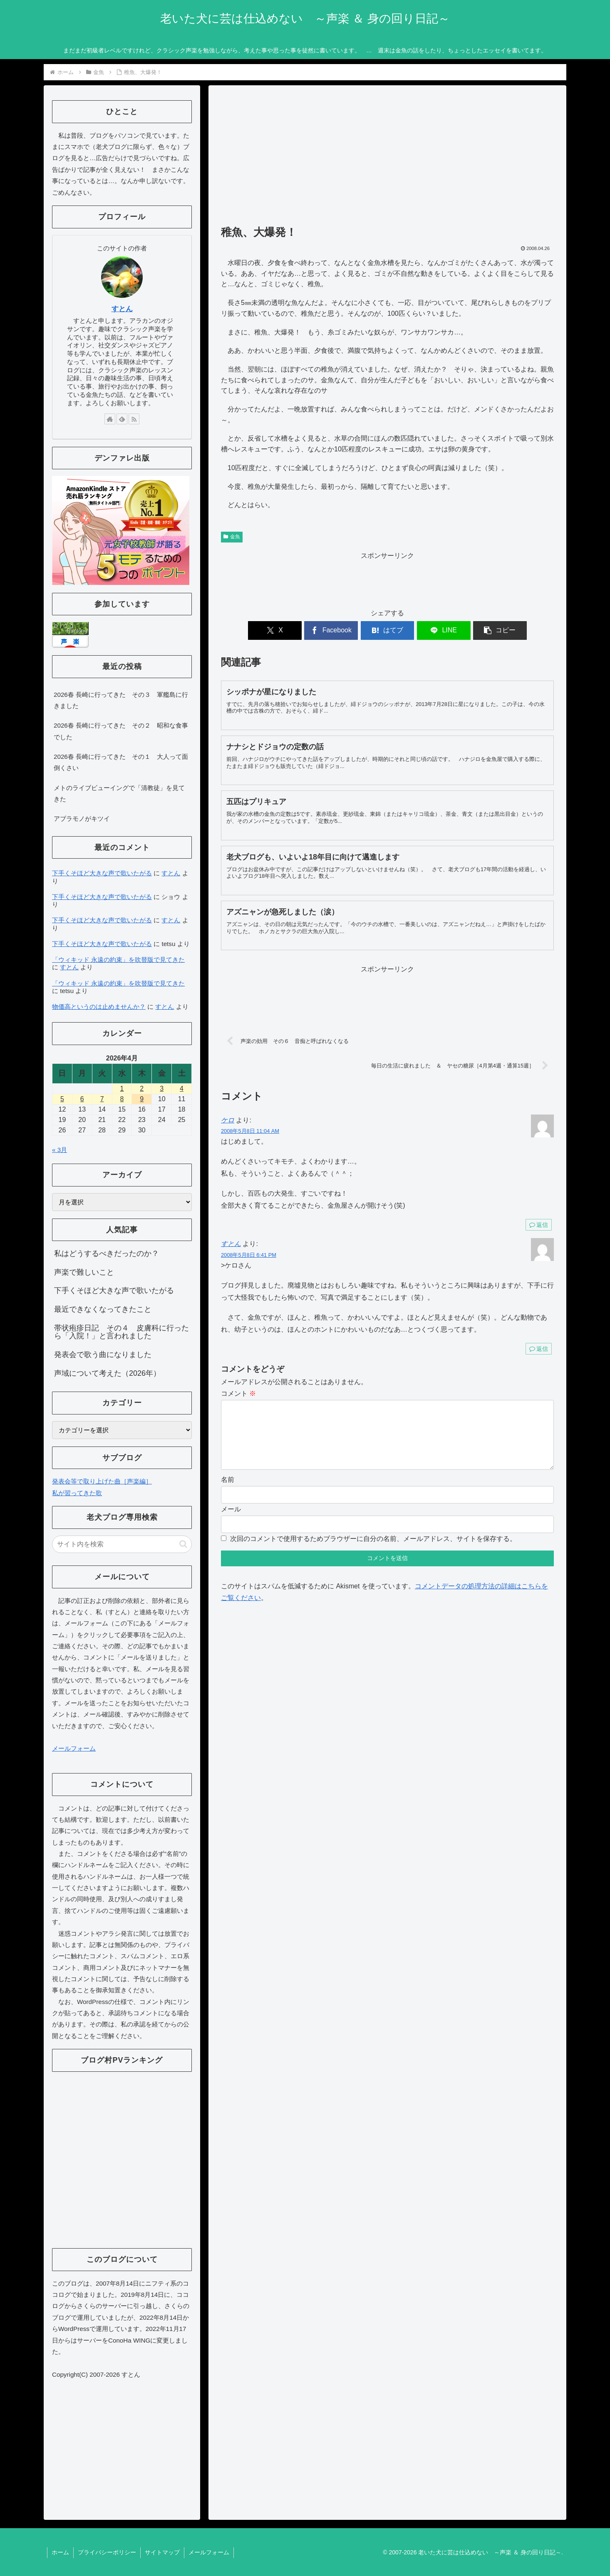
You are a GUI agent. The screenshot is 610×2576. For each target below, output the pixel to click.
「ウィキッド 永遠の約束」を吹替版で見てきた (118, 959)
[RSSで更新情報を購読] (134, 419)
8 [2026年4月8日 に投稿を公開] (122, 1098)
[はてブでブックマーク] (387, 630)
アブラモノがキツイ (82, 818)
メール (231, 1522)
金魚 (231, 537)
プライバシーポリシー (107, 2552)
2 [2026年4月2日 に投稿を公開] (142, 1088)
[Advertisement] (387, 159)
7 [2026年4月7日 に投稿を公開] (102, 1098)
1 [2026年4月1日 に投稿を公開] (122, 1088)
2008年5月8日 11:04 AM (250, 1131)
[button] (499, 630)
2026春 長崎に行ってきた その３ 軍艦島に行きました (121, 700)
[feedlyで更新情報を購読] (122, 419)
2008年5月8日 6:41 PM (248, 1255)
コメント (238, 1393)
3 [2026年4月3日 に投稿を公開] (162, 1088)
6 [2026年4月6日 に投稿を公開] (82, 1098)
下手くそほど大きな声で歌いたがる (102, 873)
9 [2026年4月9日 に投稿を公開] (142, 1098)
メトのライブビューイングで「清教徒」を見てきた (119, 793)
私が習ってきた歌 (77, 1492)
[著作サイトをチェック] (109, 419)
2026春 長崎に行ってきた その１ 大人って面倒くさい (121, 762)
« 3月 (59, 1149)
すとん (231, 1243)
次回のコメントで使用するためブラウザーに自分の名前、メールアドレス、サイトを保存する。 (373, 1552)
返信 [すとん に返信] (538, 1348)
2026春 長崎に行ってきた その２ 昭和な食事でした (121, 731)
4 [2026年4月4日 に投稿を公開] (181, 1088)
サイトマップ (162, 2552)
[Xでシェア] (275, 630)
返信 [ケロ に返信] (538, 1224)
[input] (122, 1544)
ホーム (60, 2552)
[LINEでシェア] (443, 630)
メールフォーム (74, 1748)
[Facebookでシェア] (331, 630)
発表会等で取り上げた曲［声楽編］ (102, 1481)
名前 (227, 1492)
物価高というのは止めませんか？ (99, 1006)
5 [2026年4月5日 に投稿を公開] (62, 1098)
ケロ (227, 1120)
